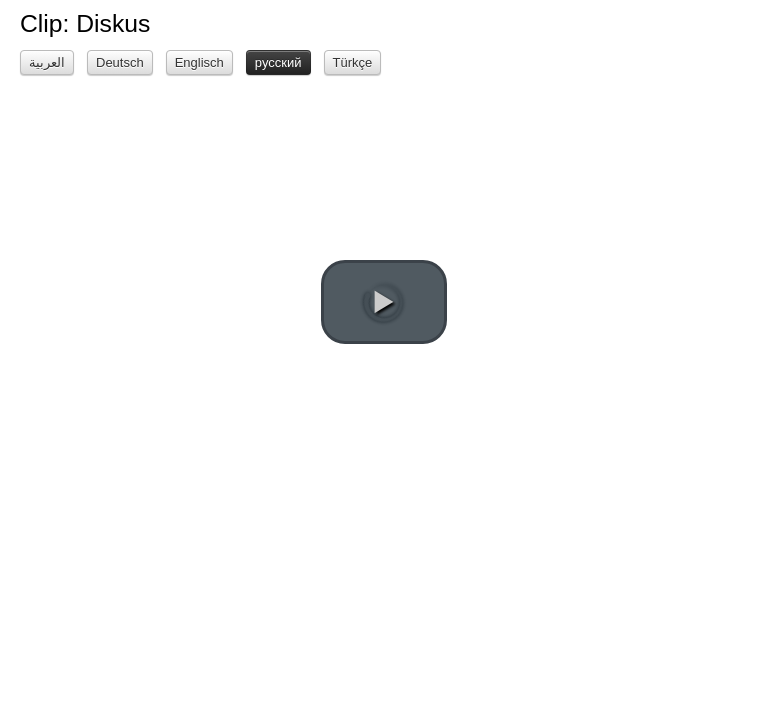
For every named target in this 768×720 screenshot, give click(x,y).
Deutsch (120, 62)
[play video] (384, 302)
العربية (47, 62)
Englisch (199, 62)
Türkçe (353, 62)
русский (278, 62)
